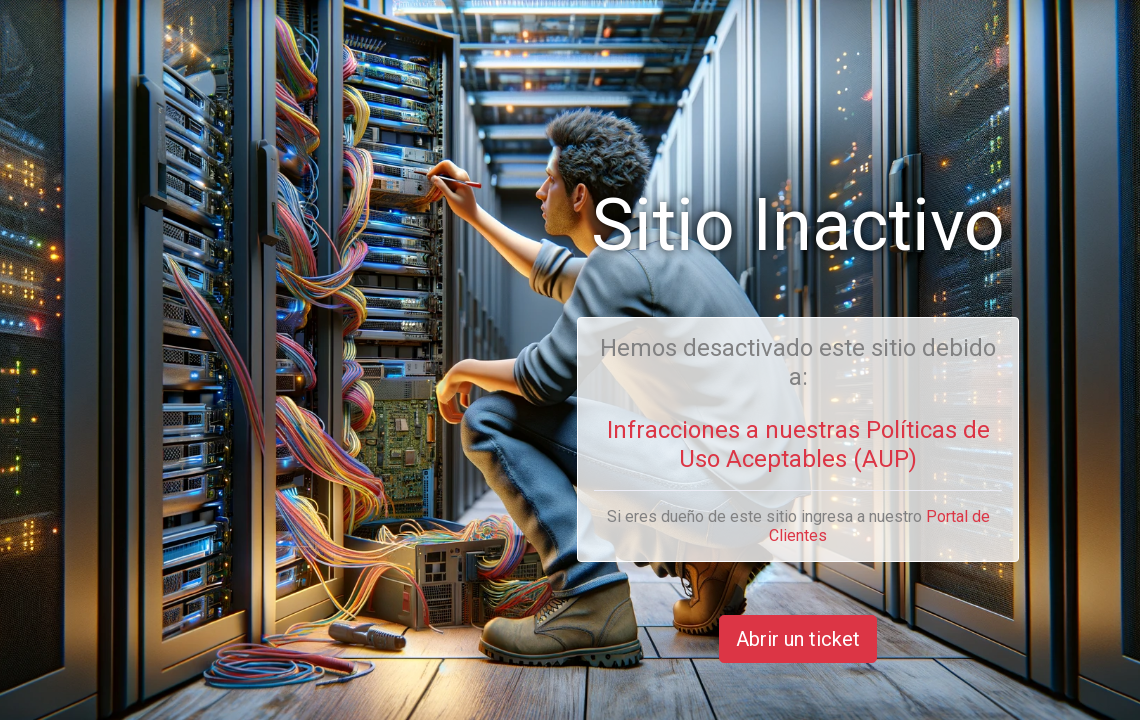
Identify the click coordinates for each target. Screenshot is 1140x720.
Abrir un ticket (798, 639)
